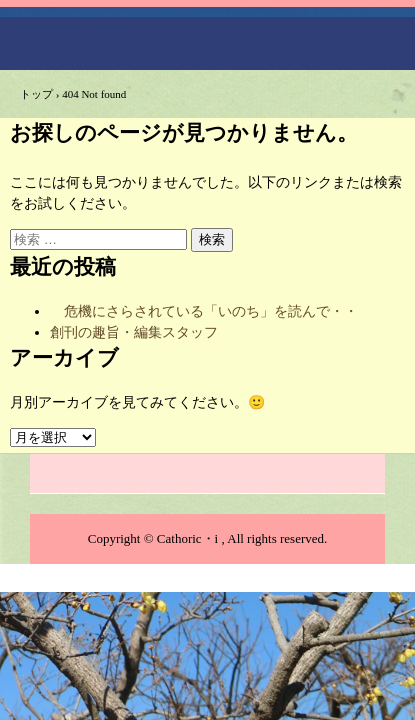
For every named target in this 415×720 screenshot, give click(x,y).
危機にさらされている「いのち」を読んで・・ (204, 311)
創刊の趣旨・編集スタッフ (134, 332)
